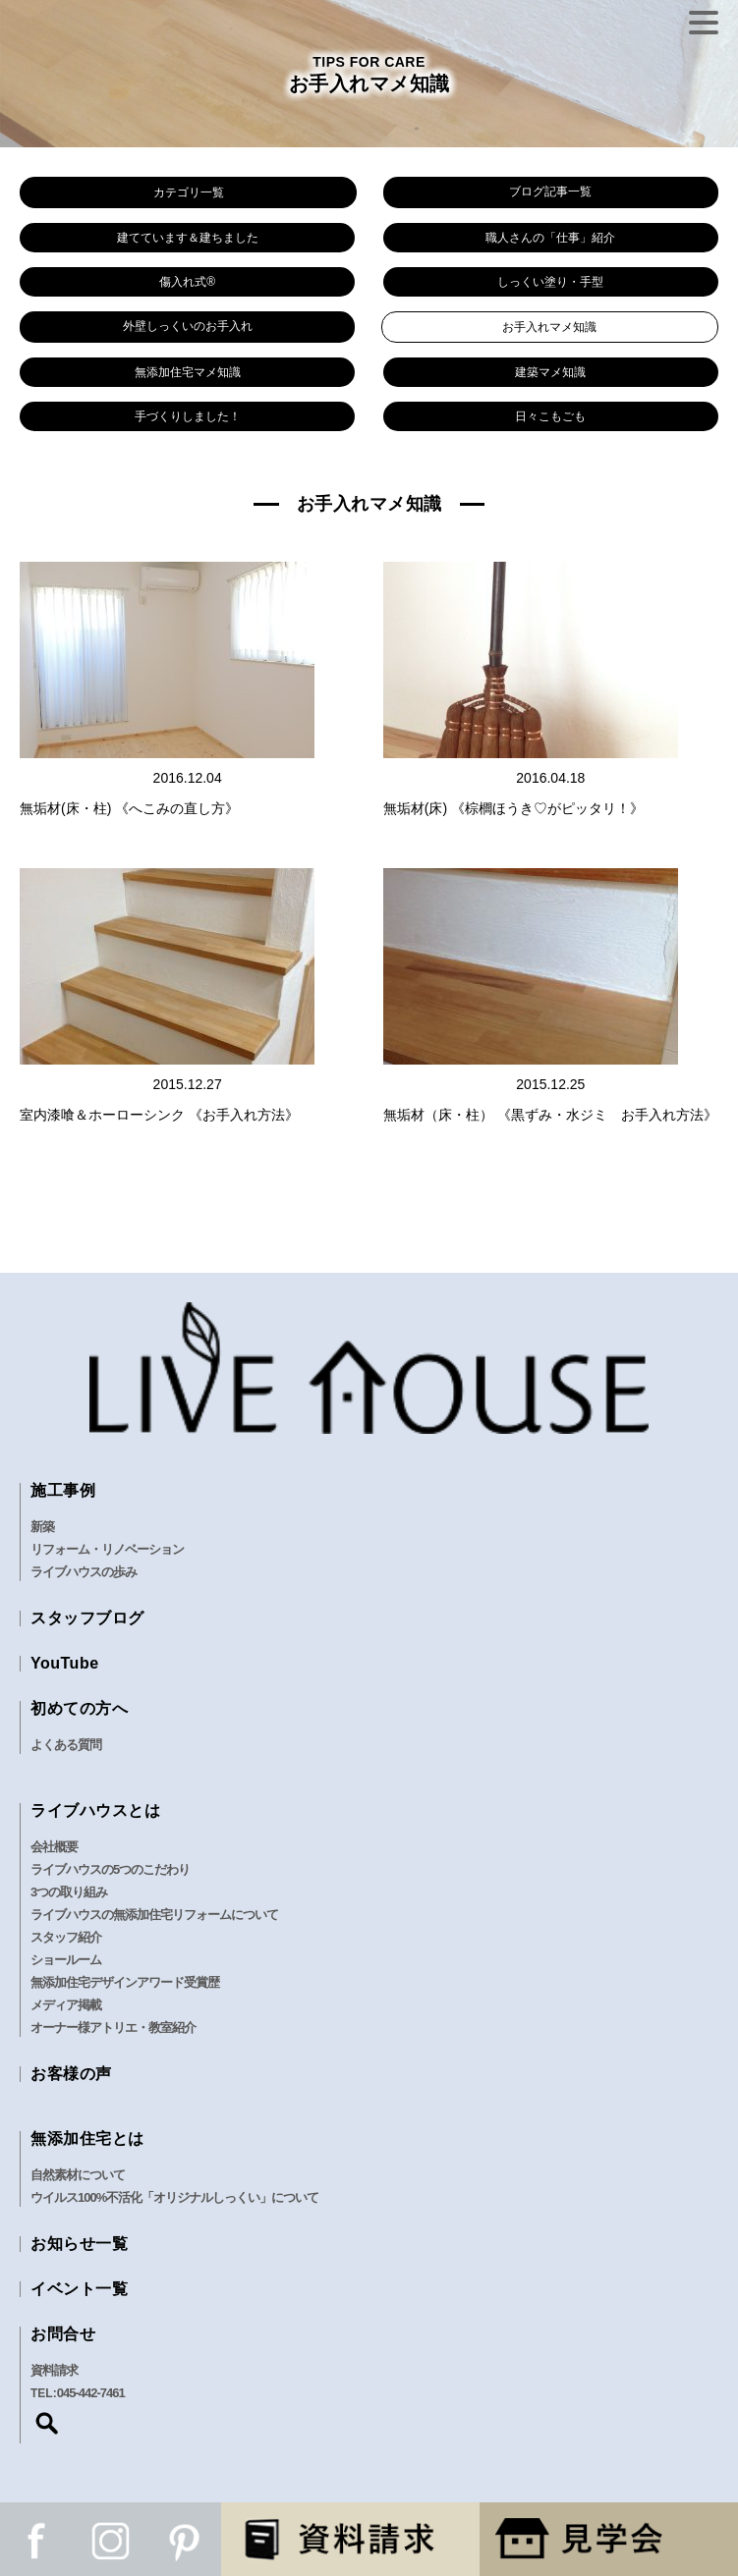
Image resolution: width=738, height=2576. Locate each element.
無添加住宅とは (87, 2138)
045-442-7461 (91, 2392)
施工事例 (62, 1490)
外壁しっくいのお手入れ (188, 326)
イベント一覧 (79, 2288)
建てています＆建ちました (187, 238)
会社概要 (54, 1846)
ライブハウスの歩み (83, 1571)
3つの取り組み (68, 1892)
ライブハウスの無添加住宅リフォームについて (154, 1914)
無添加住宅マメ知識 (188, 372)
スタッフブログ (87, 1618)
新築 (42, 1526)
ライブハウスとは (95, 1810)
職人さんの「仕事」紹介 (550, 238)
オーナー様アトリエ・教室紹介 (113, 2027)
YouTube (64, 1663)
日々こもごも (550, 416)
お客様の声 (71, 2073)
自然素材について (77, 2174)
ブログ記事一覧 (550, 191)
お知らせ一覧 (79, 2243)
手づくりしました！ (188, 416)
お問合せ (62, 2334)
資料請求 (54, 2370)
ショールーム (65, 1959)
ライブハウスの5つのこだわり (110, 1869)
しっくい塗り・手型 (550, 282)
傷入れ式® (187, 282)
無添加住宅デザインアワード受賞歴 (124, 1982)
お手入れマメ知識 (549, 327)
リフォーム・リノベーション (107, 1549)
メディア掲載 (65, 2005)
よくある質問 (65, 1744)
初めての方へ (79, 1708)
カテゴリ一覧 (188, 192)
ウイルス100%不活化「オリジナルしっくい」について (174, 2197)
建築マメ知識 (550, 372)
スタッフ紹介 (65, 1937)
